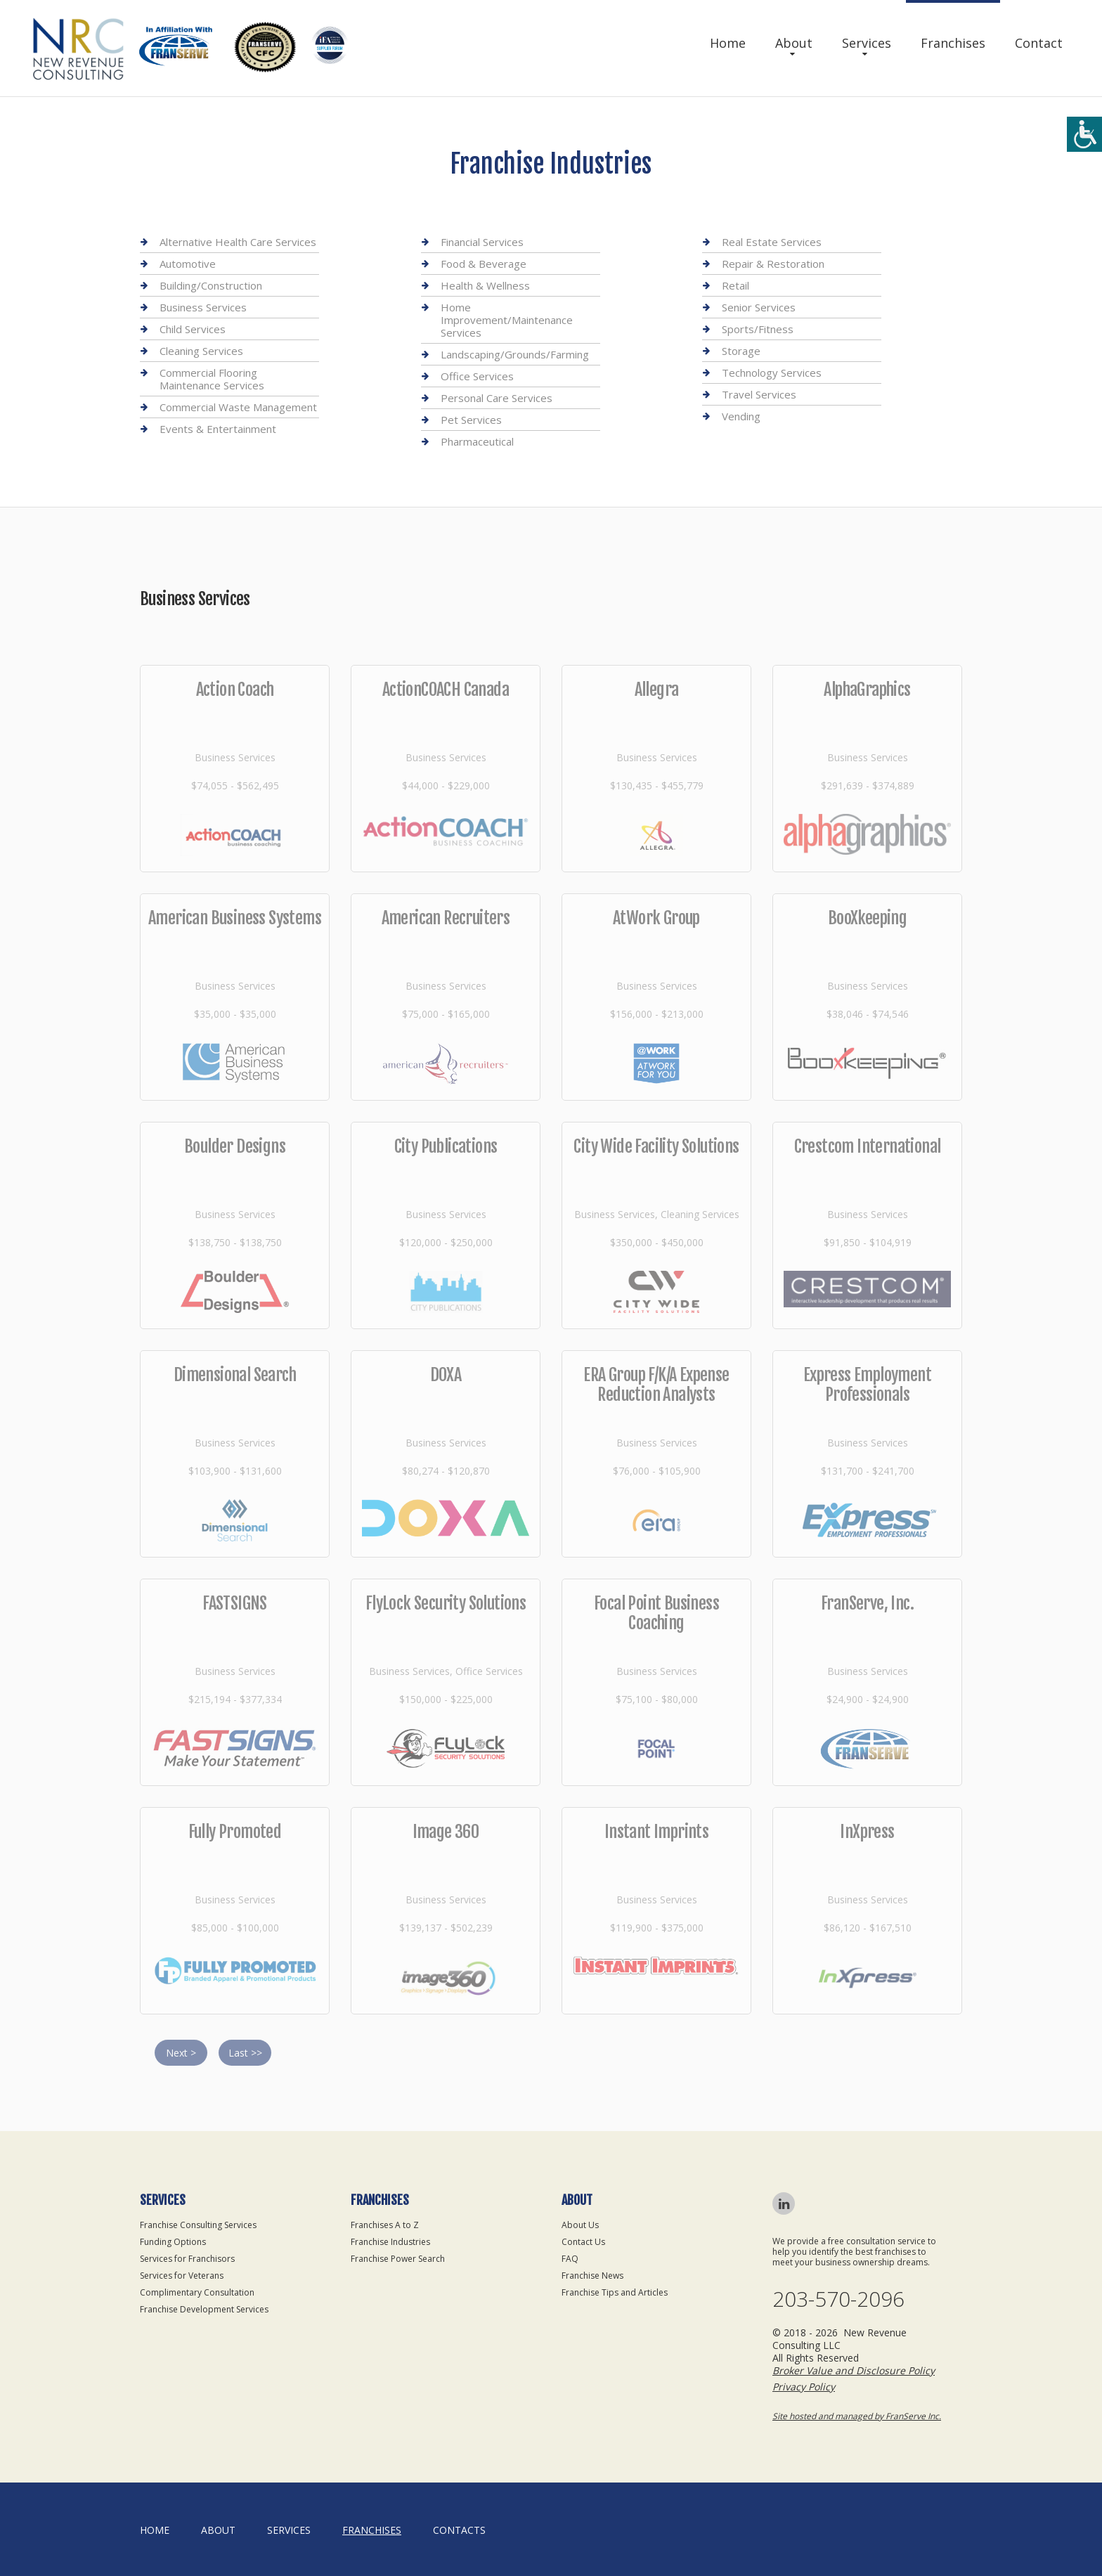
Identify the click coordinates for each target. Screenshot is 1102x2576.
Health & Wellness (485, 285)
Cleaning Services (201, 351)
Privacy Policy (803, 2386)
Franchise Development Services (204, 2309)
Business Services (203, 307)
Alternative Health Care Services (238, 242)
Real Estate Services (772, 242)
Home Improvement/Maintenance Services (507, 319)
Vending (741, 416)
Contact (1039, 42)
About (793, 42)
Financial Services (482, 242)
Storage (741, 351)
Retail (735, 285)
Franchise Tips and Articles (615, 2292)
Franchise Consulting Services (198, 2225)
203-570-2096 (838, 2299)
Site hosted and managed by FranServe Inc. (856, 2416)
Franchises (953, 42)
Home (728, 42)
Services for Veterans (181, 2275)
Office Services (477, 376)
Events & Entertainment (218, 429)
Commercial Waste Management (238, 407)
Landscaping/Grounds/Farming (515, 354)
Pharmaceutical (477, 441)
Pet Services (471, 420)
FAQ (570, 2259)
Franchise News (592, 2275)
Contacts (459, 2530)
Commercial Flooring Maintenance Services (212, 378)
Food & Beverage (483, 264)
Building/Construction (211, 285)
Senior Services (759, 307)
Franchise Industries (390, 2242)
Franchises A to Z (385, 2225)
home (154, 2530)
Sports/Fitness (757, 329)
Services (866, 42)
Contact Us (583, 2242)
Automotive (188, 264)
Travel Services (759, 394)
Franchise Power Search (398, 2259)
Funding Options (173, 2242)
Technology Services (772, 372)
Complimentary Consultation (197, 2292)
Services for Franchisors (187, 2259)
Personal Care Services (496, 398)
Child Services (193, 329)
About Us (580, 2225)
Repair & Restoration (773, 264)
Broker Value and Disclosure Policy (853, 2370)
